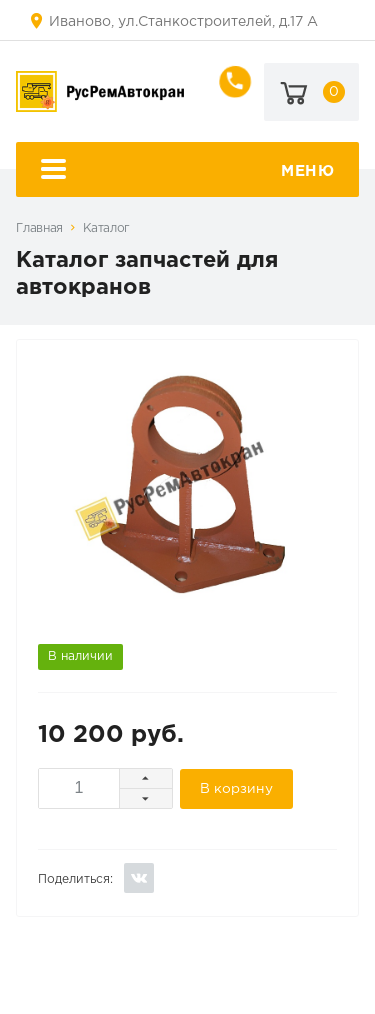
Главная (39, 228)
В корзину (236, 789)
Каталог (106, 228)
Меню (188, 171)
